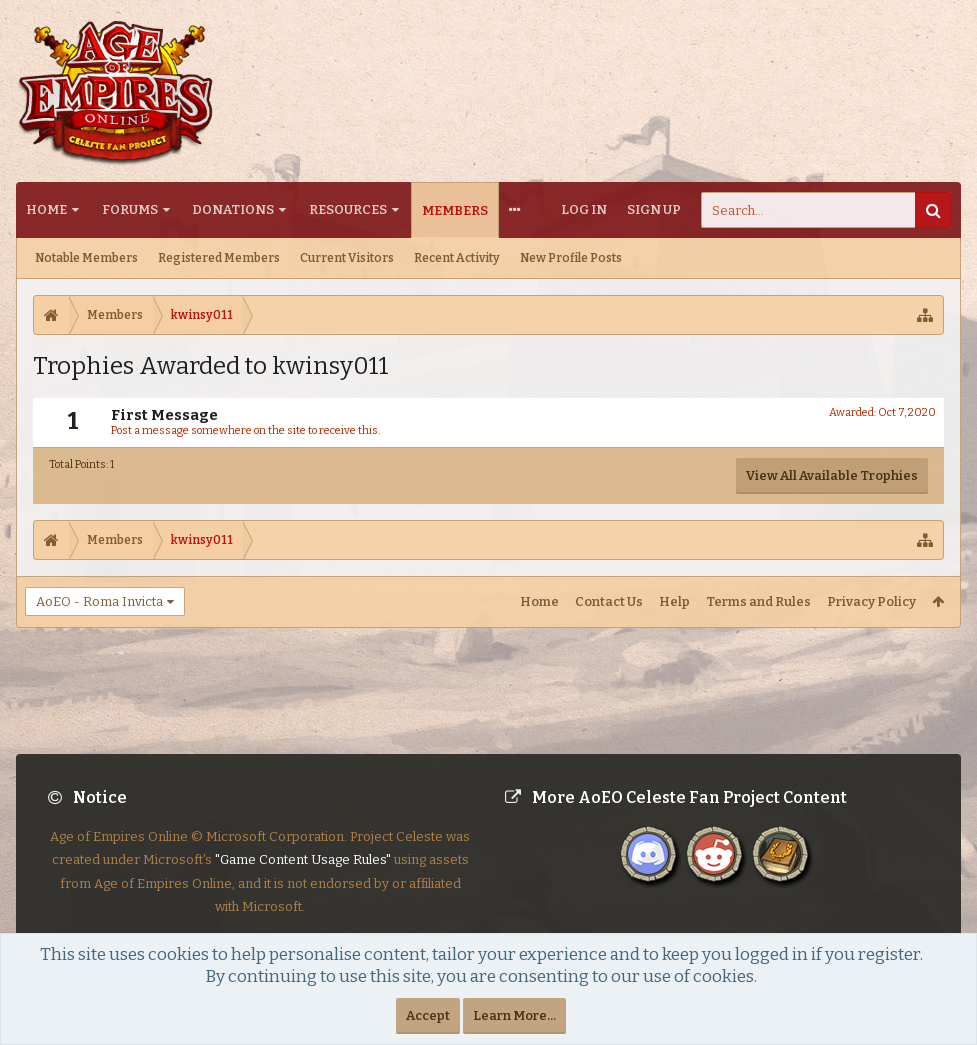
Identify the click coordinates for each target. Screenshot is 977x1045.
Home (46, 209)
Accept (428, 1015)
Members (455, 210)
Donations (233, 209)
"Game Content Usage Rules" (303, 875)
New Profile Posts (571, 258)
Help (674, 601)
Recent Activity (457, 258)
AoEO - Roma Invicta (99, 601)
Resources (348, 209)
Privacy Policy (871, 601)
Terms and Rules (758, 601)
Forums (130, 209)
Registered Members (219, 258)
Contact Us (609, 601)
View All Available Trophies (832, 475)
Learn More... (514, 1015)
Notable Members (86, 258)
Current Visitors (347, 258)
